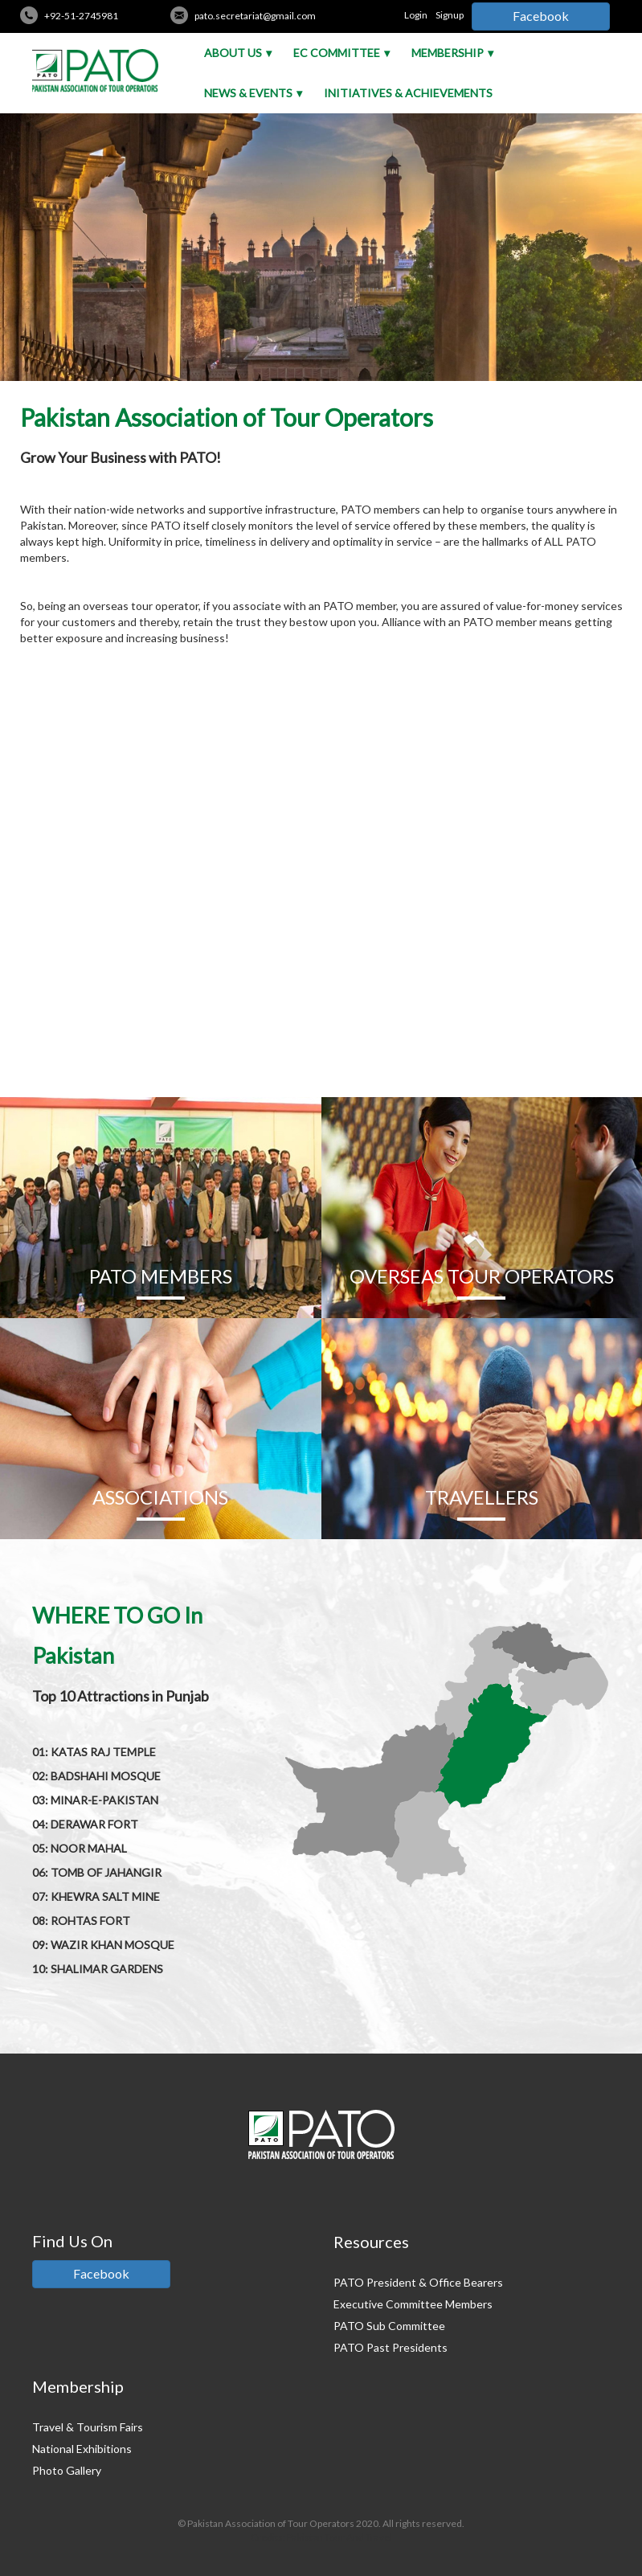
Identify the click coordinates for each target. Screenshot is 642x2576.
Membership (447, 52)
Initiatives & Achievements (408, 93)
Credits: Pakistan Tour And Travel (321, 2537)
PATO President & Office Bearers (418, 2282)
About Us (233, 52)
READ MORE (321, 1056)
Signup (449, 15)
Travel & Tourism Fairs (87, 2427)
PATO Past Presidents (390, 2347)
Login (415, 15)
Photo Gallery (66, 2470)
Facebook (541, 15)
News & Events (248, 93)
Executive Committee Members (413, 2304)
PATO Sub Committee (389, 2325)
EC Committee (336, 52)
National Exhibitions (82, 2448)
